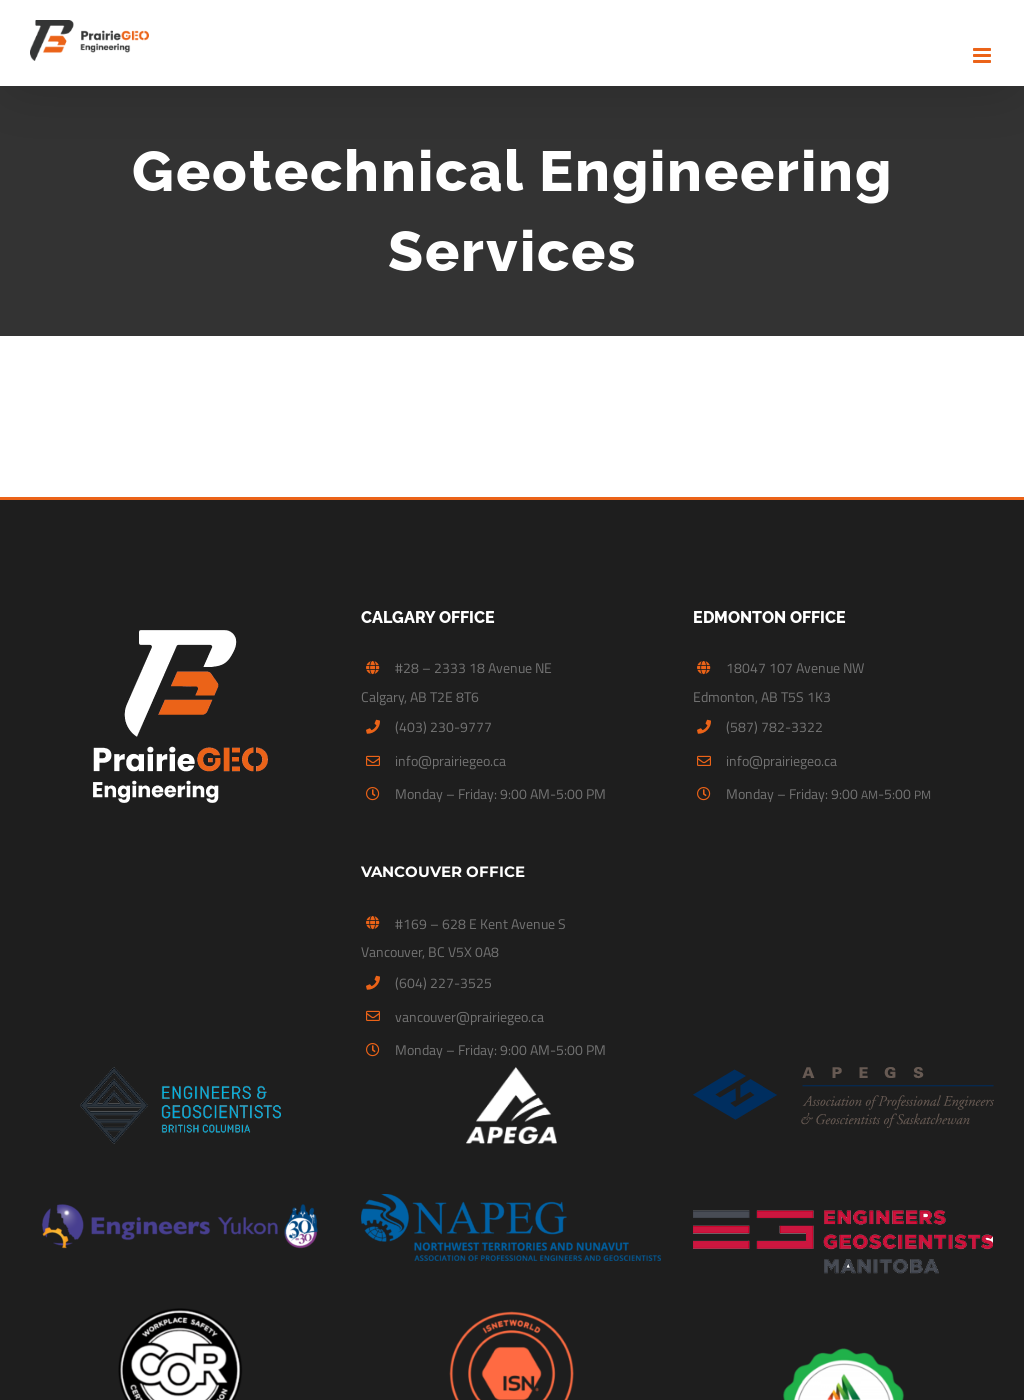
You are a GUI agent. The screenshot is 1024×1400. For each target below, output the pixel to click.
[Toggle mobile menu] (983, 55)
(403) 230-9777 (443, 724)
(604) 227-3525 (443, 978)
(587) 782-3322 (774, 724)
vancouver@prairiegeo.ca (469, 1012)
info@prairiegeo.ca (450, 758)
